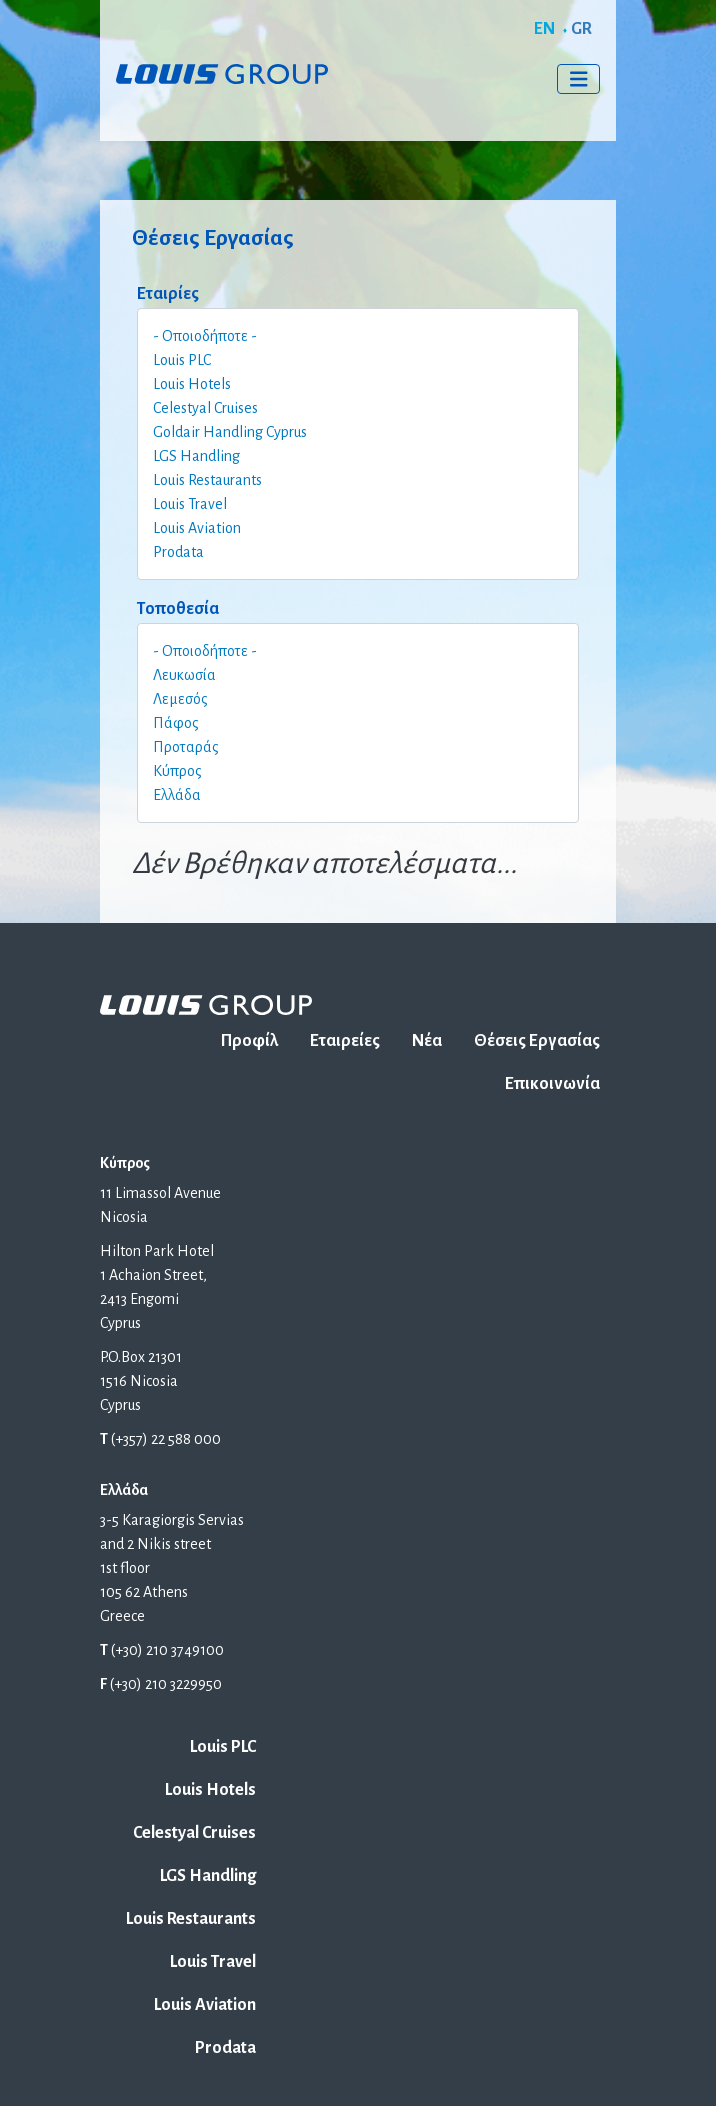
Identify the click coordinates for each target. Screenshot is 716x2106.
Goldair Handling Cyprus (230, 432)
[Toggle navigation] (579, 79)
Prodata (178, 552)
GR (581, 29)
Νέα (427, 1041)
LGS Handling (196, 456)
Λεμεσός (180, 699)
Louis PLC (182, 360)
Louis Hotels (192, 384)
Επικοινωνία (552, 1084)
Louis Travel (190, 504)
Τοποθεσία (178, 609)
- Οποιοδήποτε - (205, 336)
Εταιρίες (168, 294)
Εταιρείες (345, 1041)
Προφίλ (249, 1041)
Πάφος (176, 723)
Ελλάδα (177, 795)
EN (544, 29)
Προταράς (186, 747)
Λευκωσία (184, 675)
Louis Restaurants (207, 480)
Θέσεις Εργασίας (537, 1041)
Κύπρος (177, 771)
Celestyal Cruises (205, 408)
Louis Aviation (197, 528)
